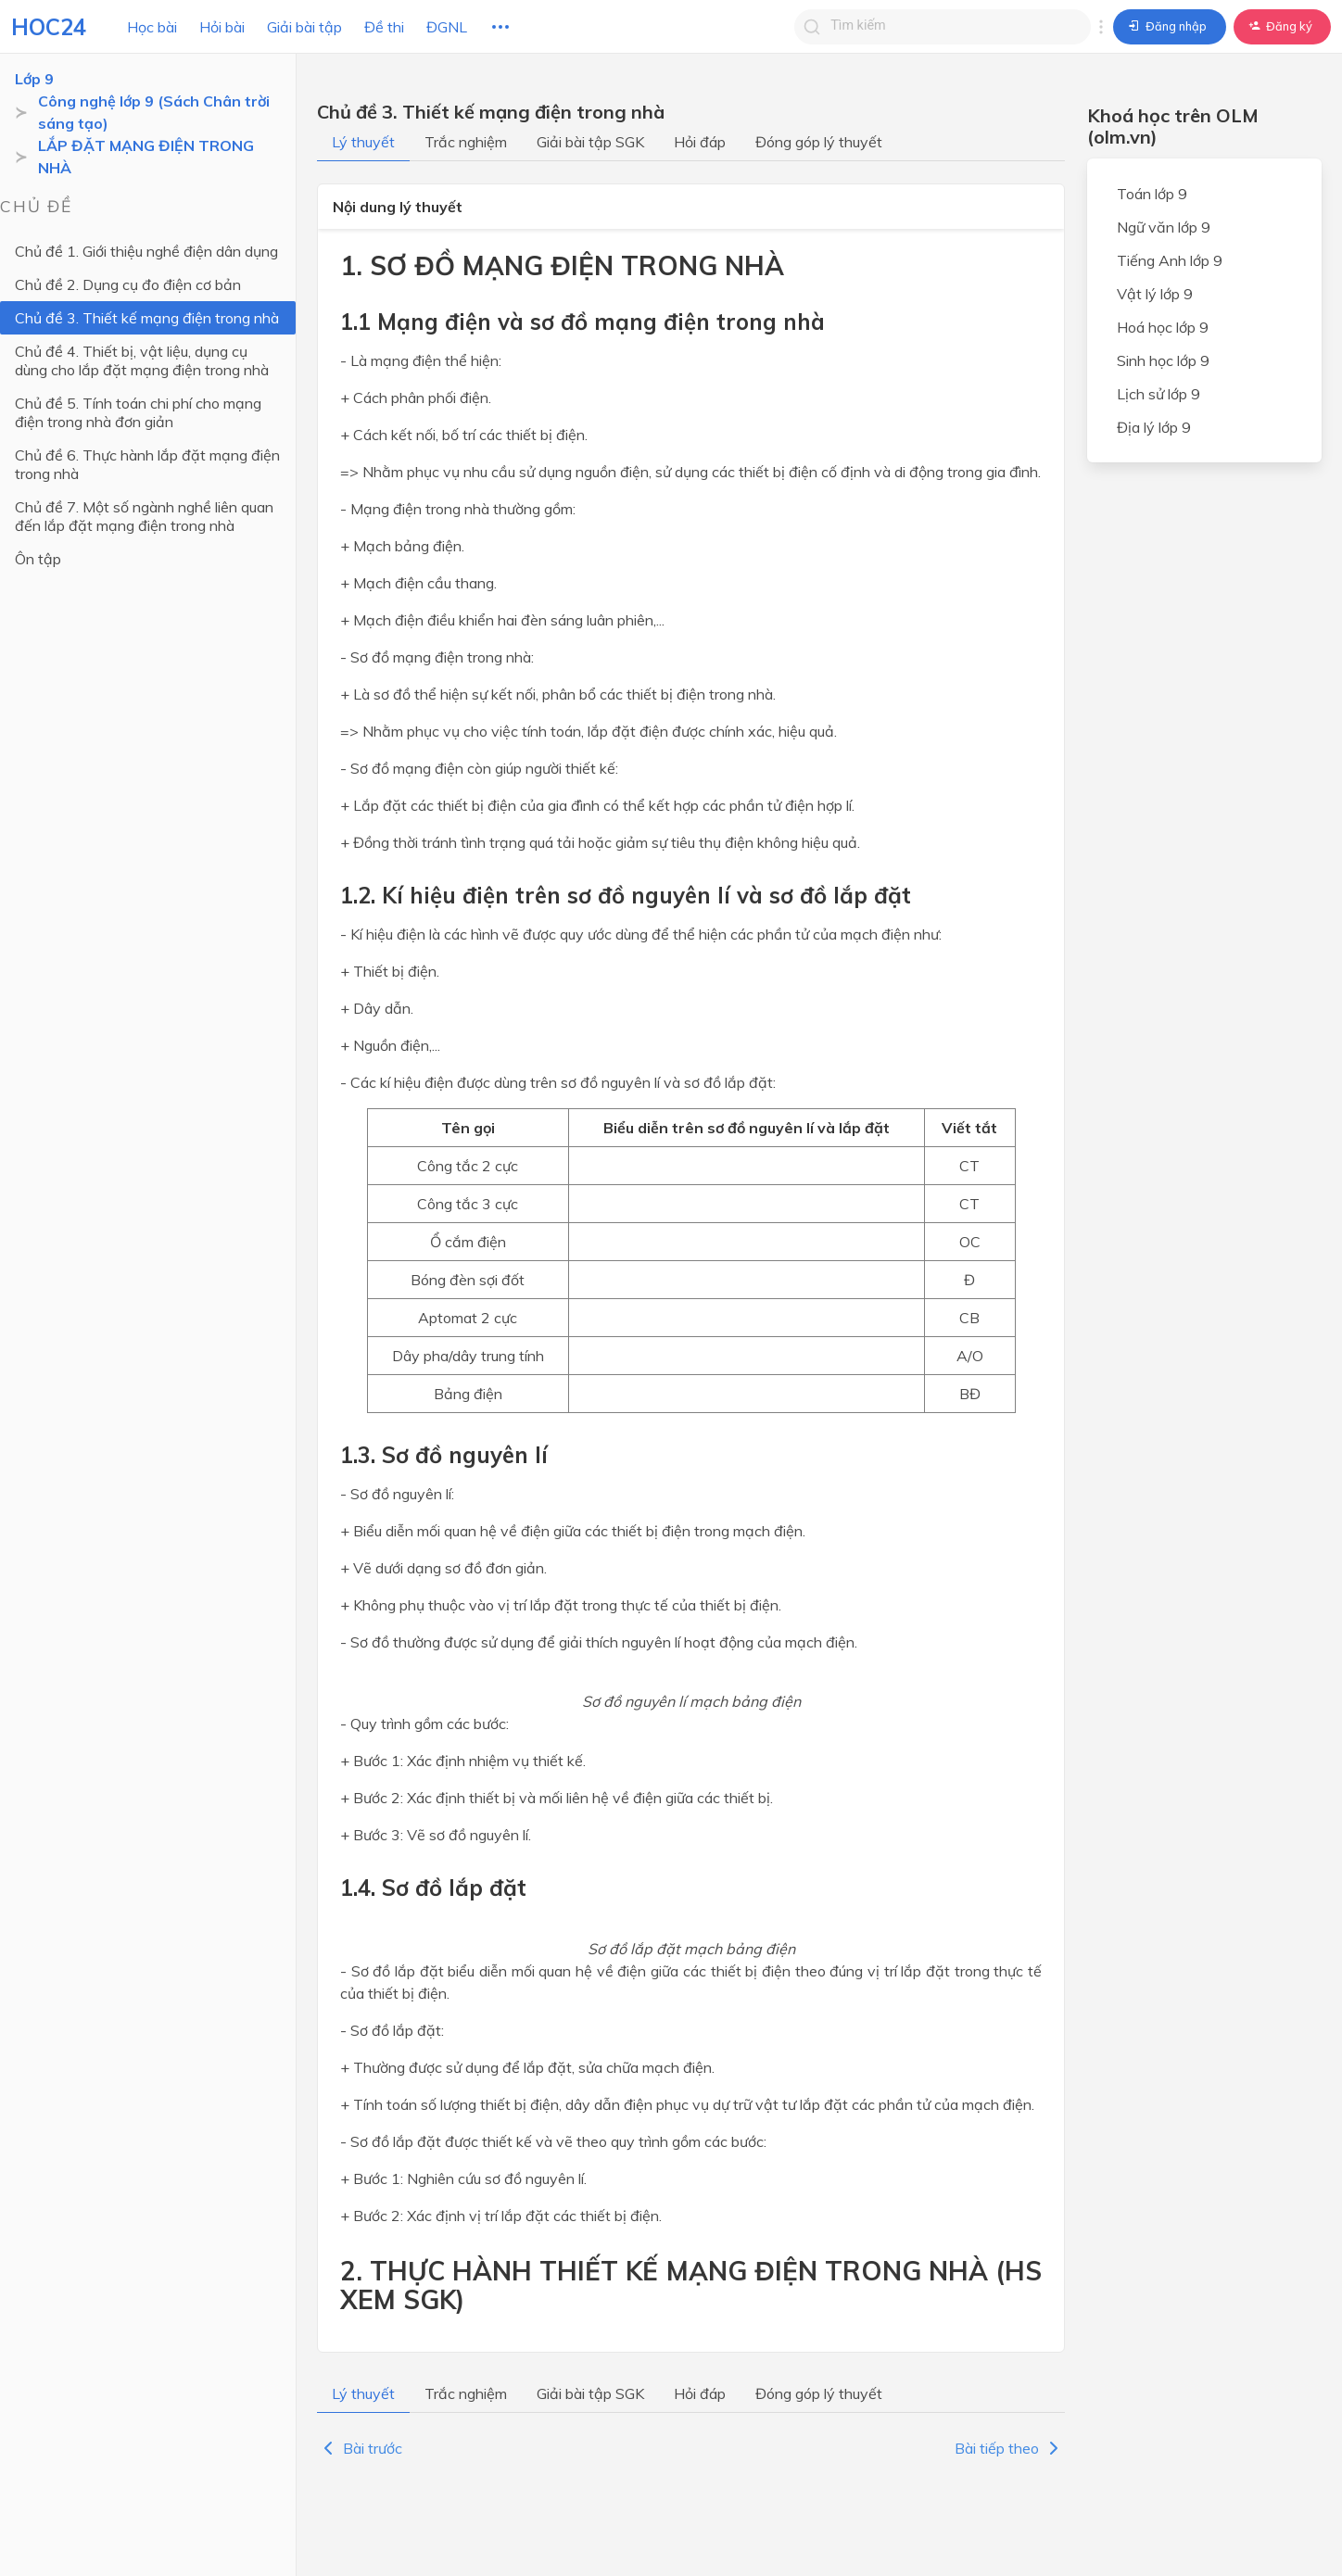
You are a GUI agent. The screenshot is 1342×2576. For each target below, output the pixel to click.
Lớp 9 (34, 78)
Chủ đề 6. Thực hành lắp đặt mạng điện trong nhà (147, 464)
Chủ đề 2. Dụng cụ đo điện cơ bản (128, 284)
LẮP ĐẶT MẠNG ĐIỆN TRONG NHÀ (146, 156)
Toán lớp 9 (1152, 193)
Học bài (152, 27)
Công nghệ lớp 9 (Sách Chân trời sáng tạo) (154, 112)
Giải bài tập (304, 27)
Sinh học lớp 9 (1163, 360)
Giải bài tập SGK (590, 142)
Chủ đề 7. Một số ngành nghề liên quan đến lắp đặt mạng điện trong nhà (144, 516)
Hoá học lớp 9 (1163, 327)
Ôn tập (38, 558)
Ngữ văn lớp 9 (1163, 227)
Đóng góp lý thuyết (818, 142)
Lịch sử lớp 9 (1158, 394)
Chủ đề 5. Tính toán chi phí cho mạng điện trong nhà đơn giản (138, 412)
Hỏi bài (222, 27)
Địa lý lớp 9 (1154, 427)
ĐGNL (446, 27)
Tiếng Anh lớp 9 (1169, 260)
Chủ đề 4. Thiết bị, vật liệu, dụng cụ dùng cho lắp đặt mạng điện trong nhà (142, 360)
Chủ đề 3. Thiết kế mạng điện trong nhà (147, 318)
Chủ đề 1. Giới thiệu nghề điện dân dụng (146, 251)
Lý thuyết (363, 142)
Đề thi (384, 27)
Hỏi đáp (700, 142)
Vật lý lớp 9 (1155, 293)
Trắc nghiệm (465, 142)
